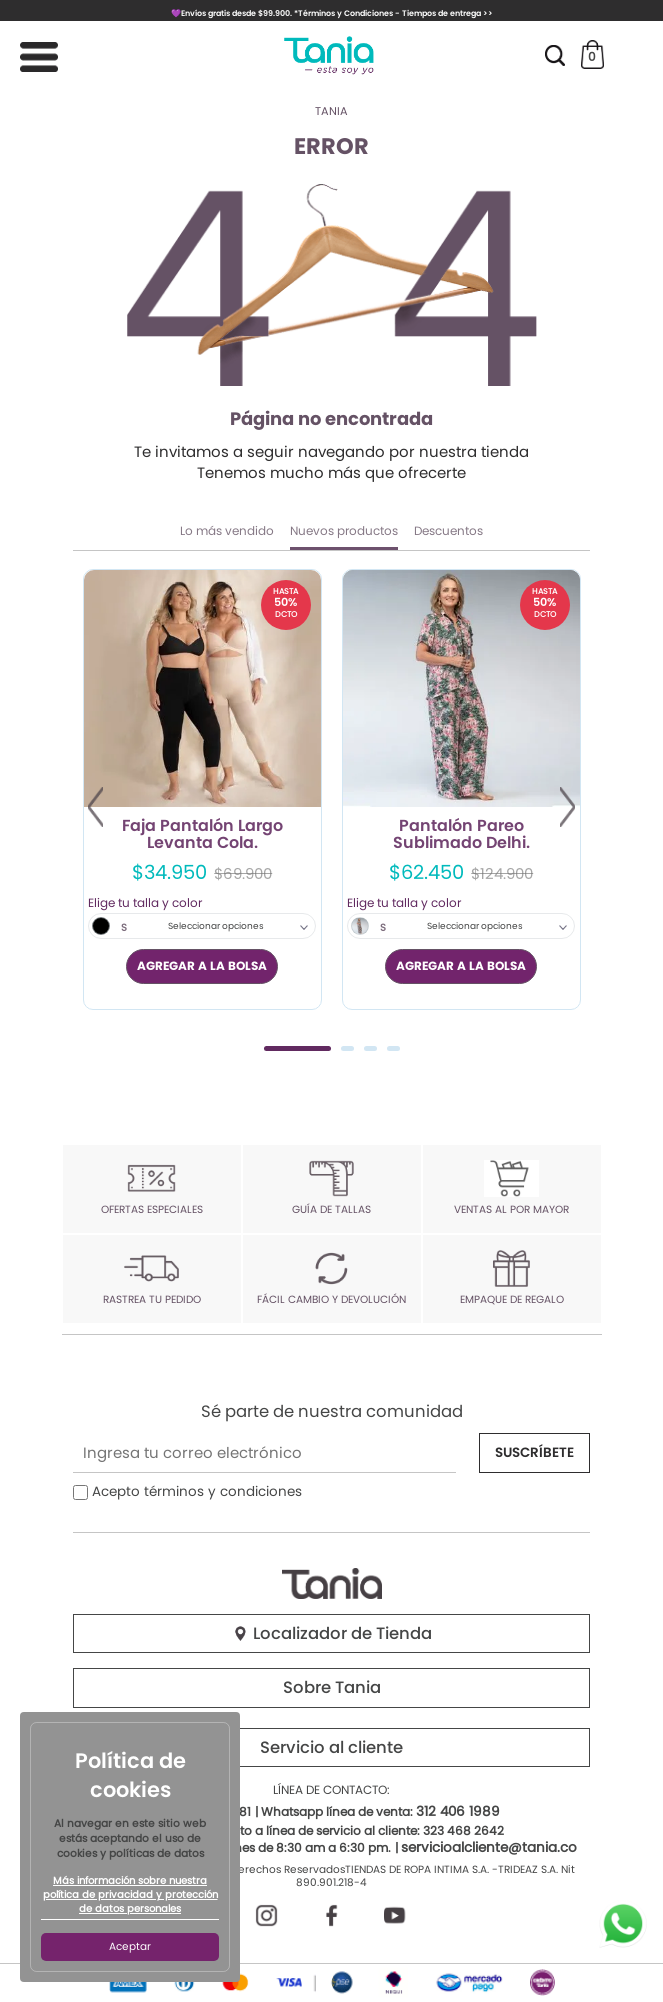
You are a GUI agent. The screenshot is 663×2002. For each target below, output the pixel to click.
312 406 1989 (458, 1811)
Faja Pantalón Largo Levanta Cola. (202, 835)
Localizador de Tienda (332, 1633)
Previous (95, 807)
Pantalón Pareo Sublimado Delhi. (461, 835)
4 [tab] (393, 1048)
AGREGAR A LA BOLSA (202, 965)
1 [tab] (297, 1048)
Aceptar (130, 1946)
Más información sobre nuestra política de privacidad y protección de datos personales (130, 1895)
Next (567, 807)
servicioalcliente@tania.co (489, 1847)
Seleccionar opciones (216, 926)
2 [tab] (347, 1048)
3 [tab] (370, 1048)
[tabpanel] (202, 789)
